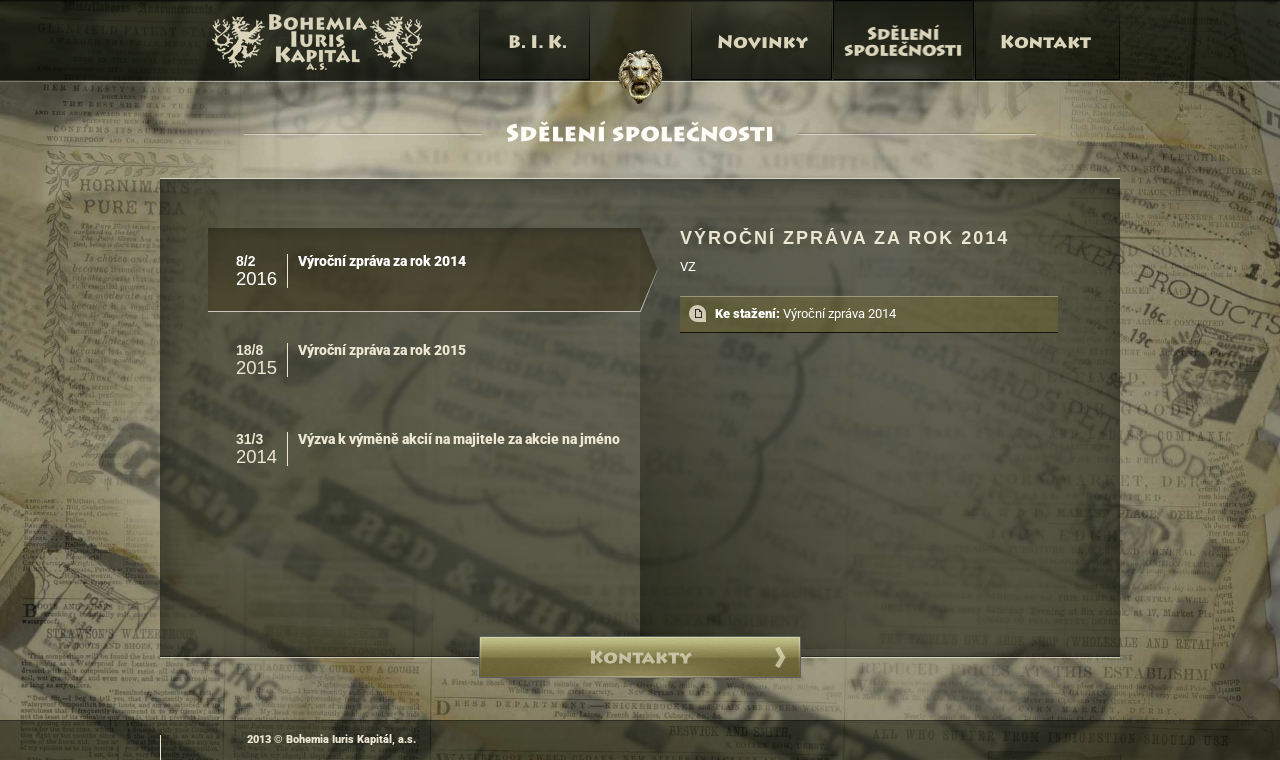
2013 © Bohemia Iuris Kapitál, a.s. (331, 739)
